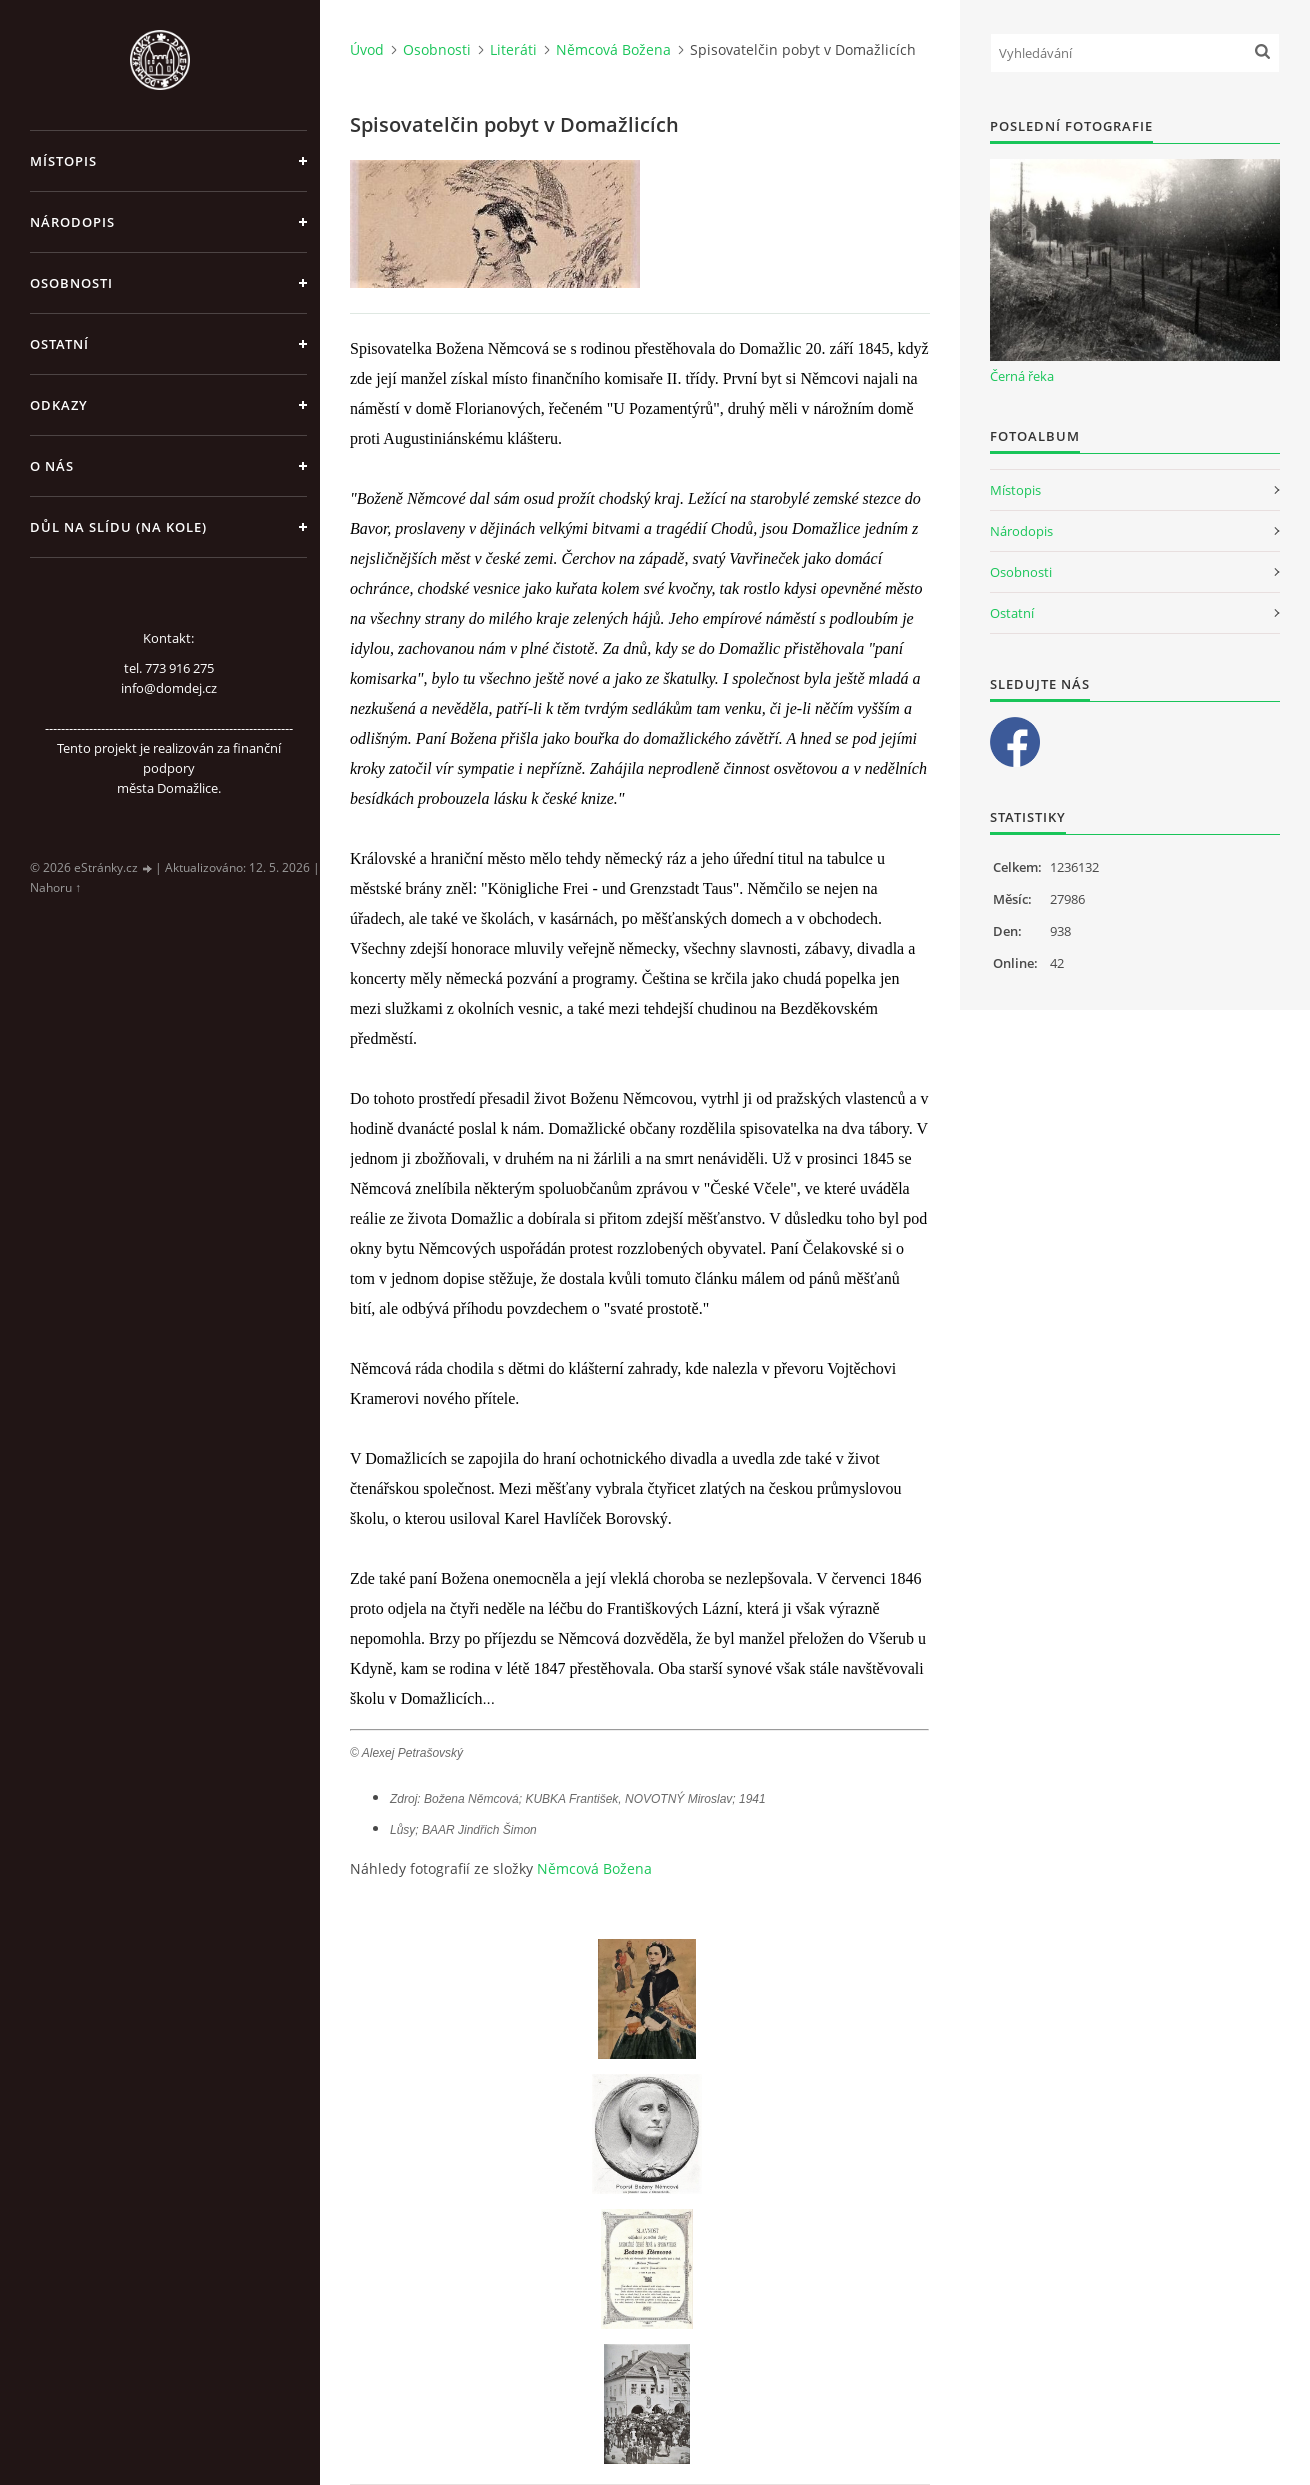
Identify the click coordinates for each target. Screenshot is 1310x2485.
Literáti (513, 49)
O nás (52, 466)
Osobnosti (71, 283)
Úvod (367, 49)
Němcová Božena (613, 49)
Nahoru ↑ (55, 887)
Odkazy (59, 405)
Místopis (63, 161)
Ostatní (59, 344)
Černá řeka (1022, 376)
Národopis (72, 222)
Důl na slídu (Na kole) (118, 527)
